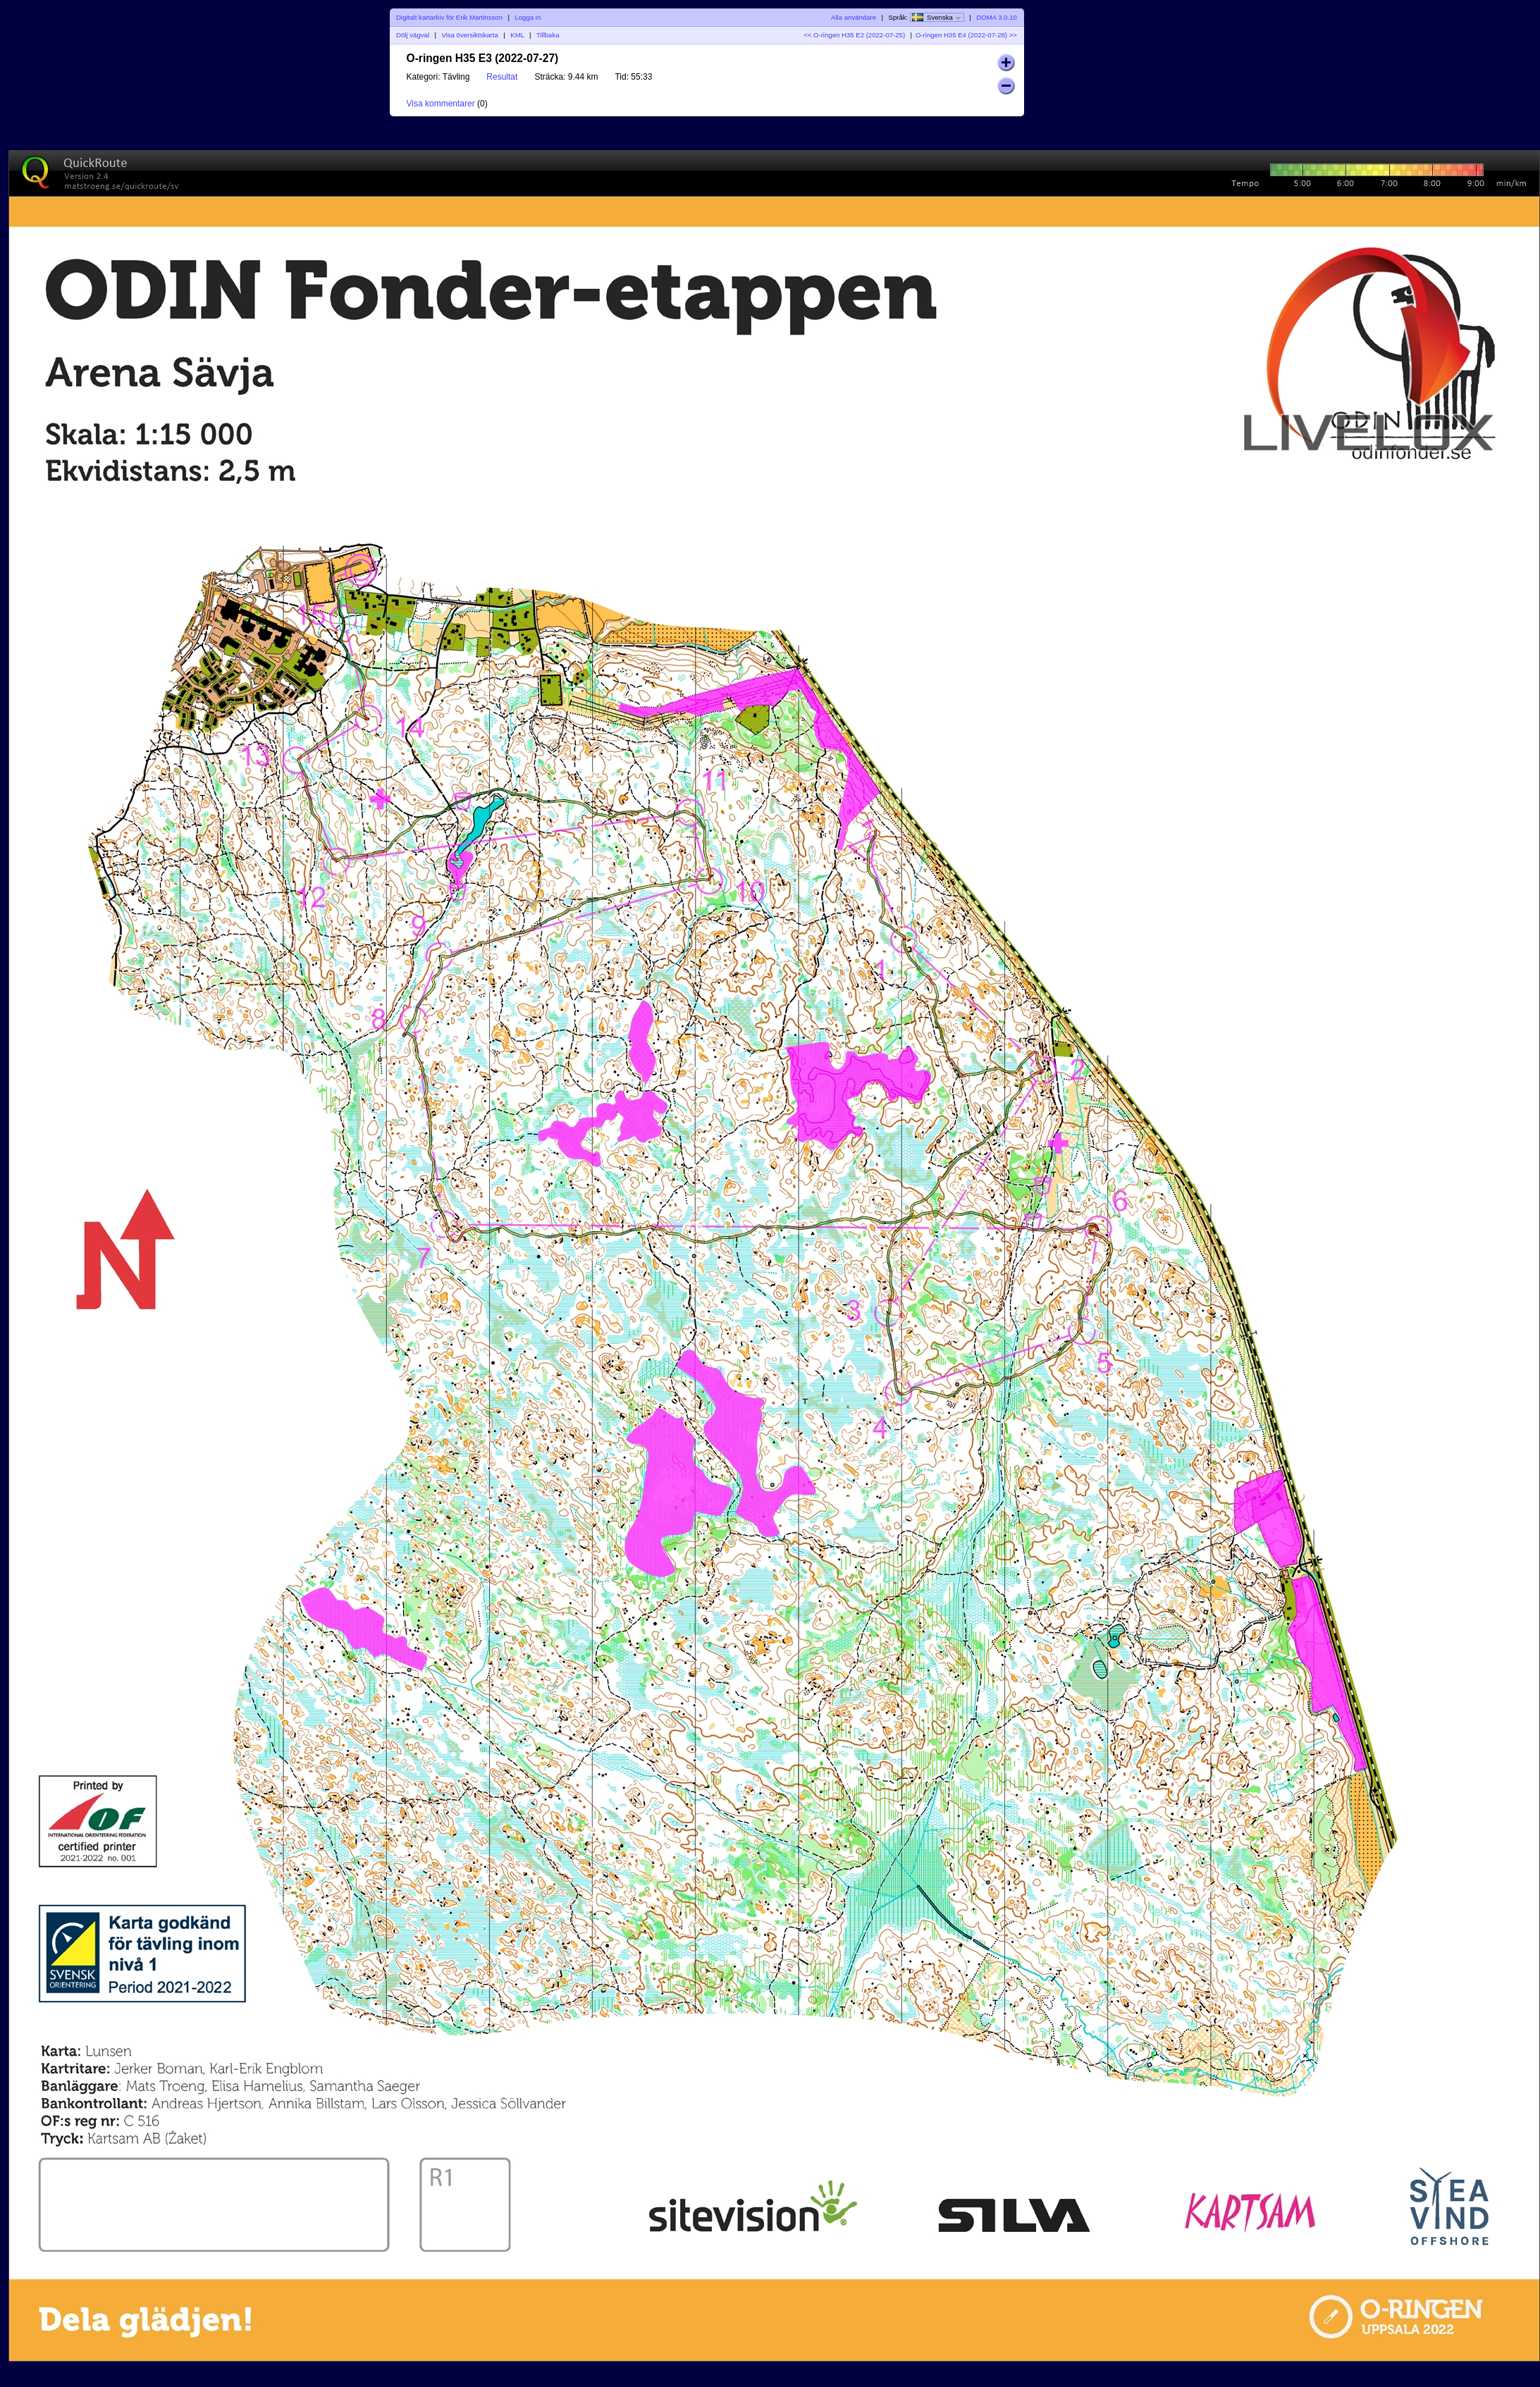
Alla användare (853, 17)
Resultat (501, 77)
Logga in (528, 17)
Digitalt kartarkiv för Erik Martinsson (449, 17)
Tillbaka (548, 35)
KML (517, 35)
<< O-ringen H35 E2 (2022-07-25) (854, 35)
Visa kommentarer (441, 104)
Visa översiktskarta (469, 35)
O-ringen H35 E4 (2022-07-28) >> (966, 35)
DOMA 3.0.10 (996, 17)
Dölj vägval (412, 35)
